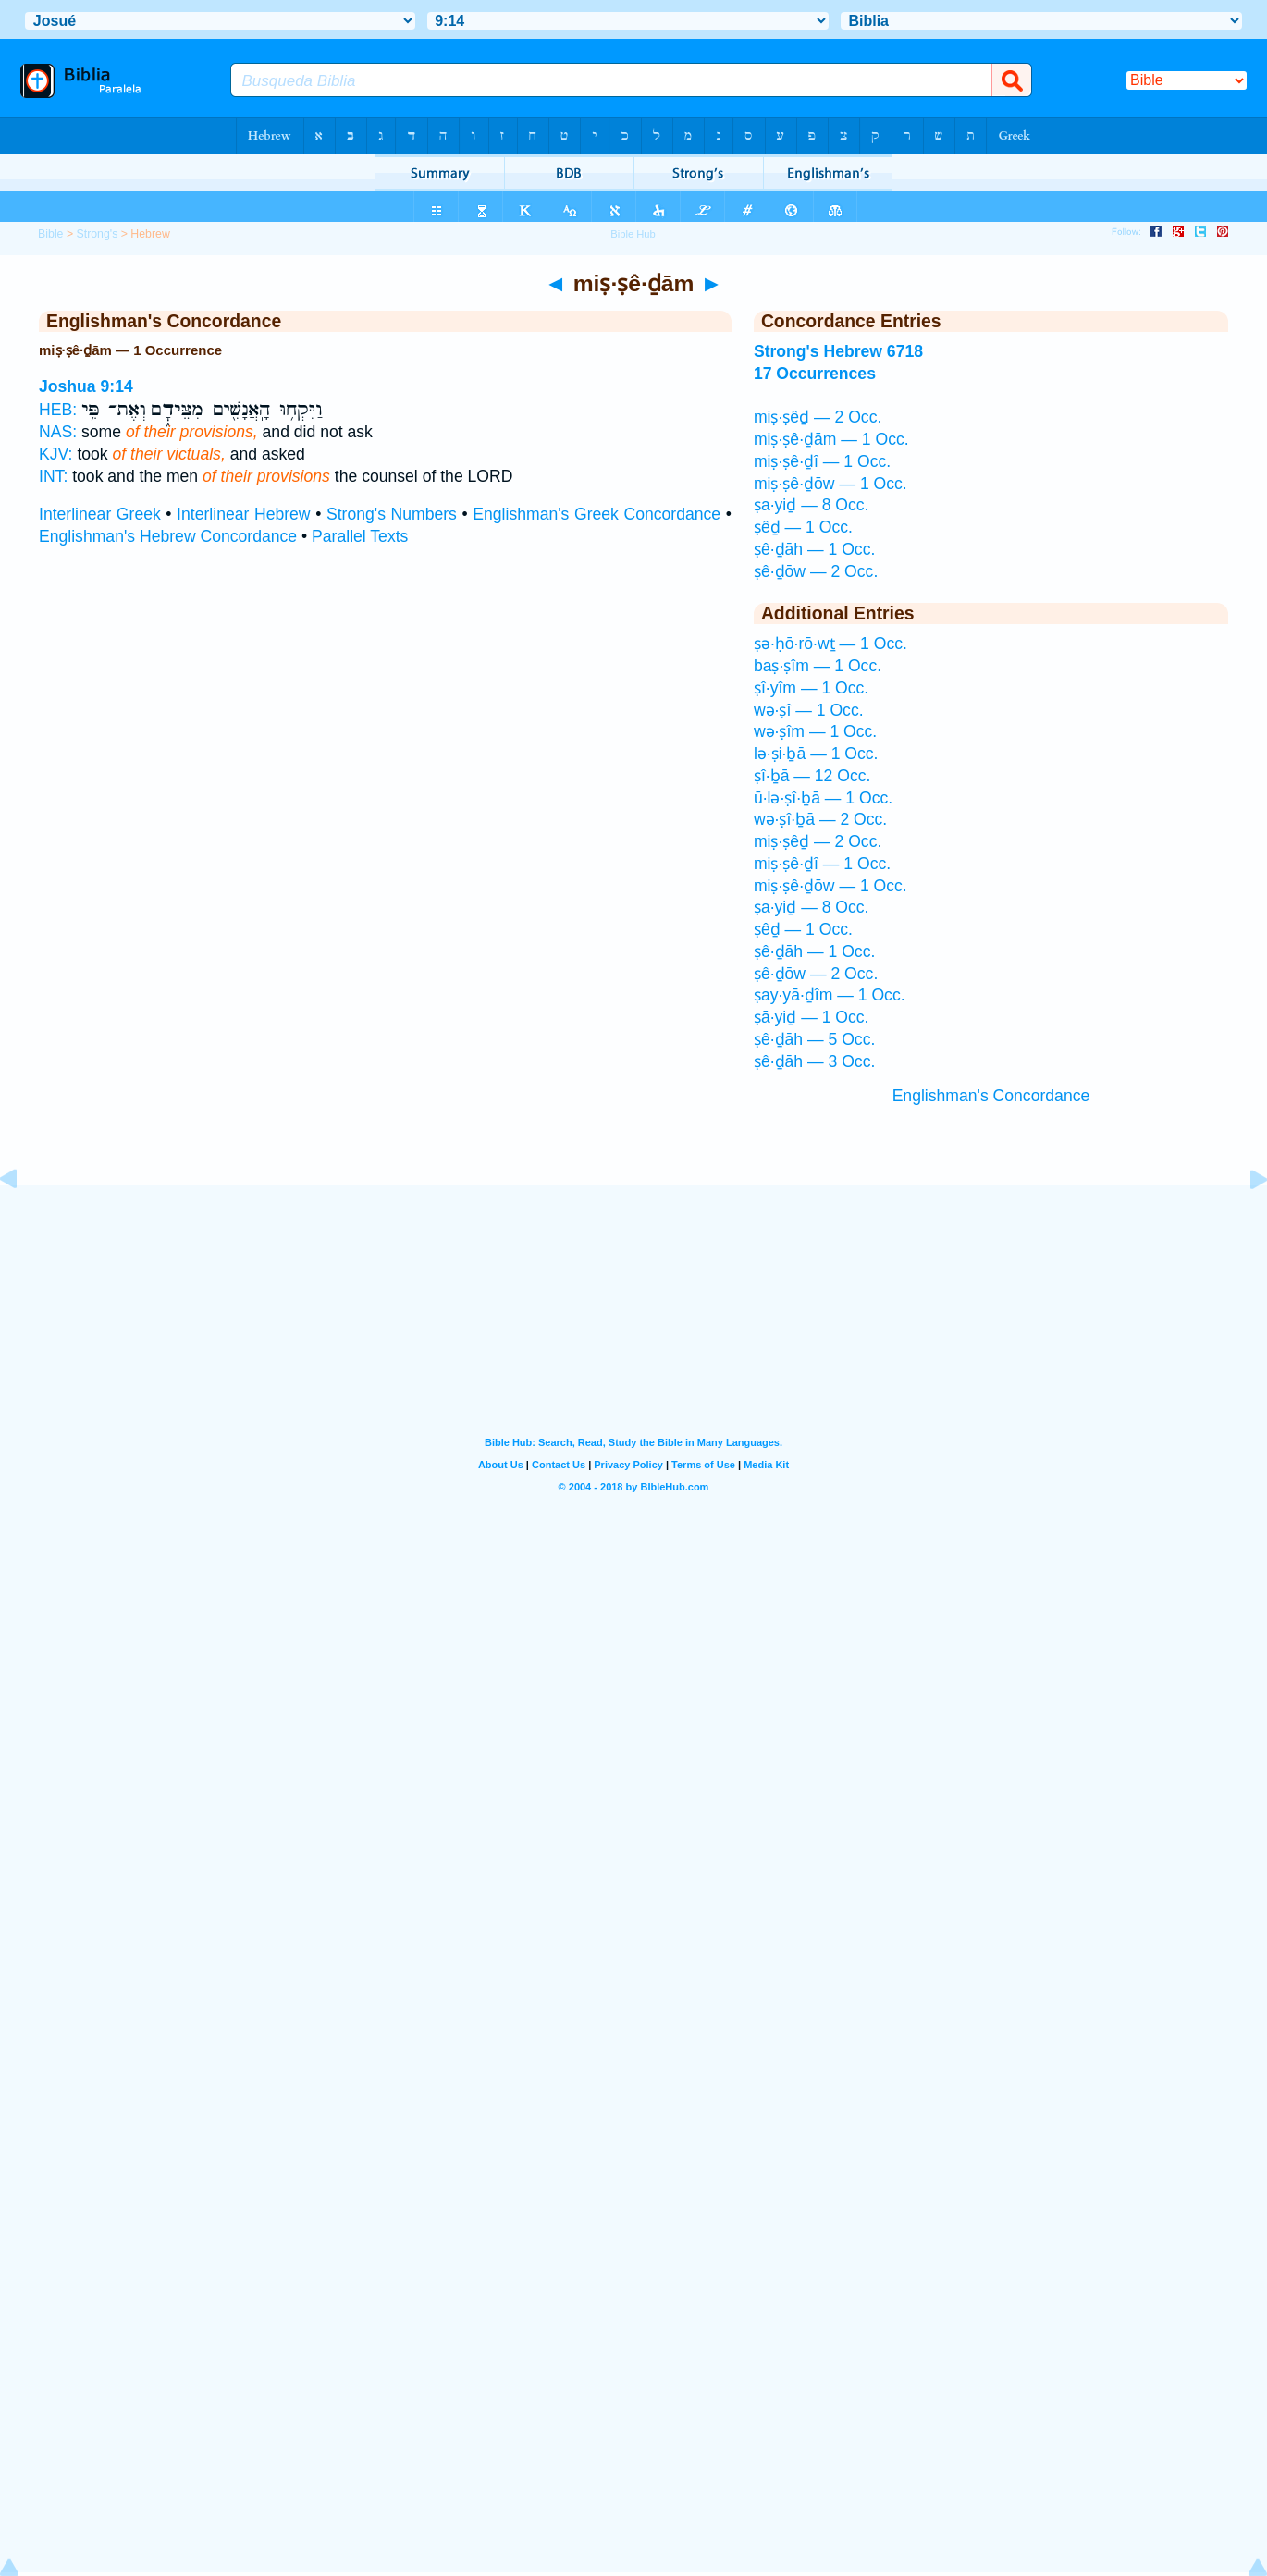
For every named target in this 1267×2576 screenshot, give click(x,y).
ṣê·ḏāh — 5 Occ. (814, 1039)
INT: (53, 476)
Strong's (97, 233)
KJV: (56, 454)
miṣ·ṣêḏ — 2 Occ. (817, 417)
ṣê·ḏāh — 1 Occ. (814, 549)
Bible (50, 233)
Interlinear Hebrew (243, 514)
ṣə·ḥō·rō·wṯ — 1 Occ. (830, 643)
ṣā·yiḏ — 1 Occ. (811, 1017)
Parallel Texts (360, 536)
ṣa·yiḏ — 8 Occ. (811, 505)
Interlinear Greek (100, 514)
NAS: (58, 432)
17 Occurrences (815, 373)
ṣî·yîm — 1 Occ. (811, 688)
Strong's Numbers (391, 514)
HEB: (58, 409)
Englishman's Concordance (991, 1095)
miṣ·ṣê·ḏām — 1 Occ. (831, 439)
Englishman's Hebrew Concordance (168, 536)
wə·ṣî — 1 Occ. (809, 710)
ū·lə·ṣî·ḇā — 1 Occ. (823, 798)
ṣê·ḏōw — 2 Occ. (816, 571)
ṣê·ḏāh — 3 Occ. (814, 1061)
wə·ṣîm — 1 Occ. (815, 731)
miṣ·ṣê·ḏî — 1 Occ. (822, 461)
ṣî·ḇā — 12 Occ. (812, 776)
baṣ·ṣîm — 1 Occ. (817, 665)
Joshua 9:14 (86, 386)
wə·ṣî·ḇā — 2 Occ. (820, 819)
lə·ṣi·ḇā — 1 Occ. (816, 753)
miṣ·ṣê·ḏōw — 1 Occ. (830, 483)
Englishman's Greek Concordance (596, 514)
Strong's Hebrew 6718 (838, 351)
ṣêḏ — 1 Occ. (803, 527)
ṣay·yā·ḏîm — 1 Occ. (829, 995)
